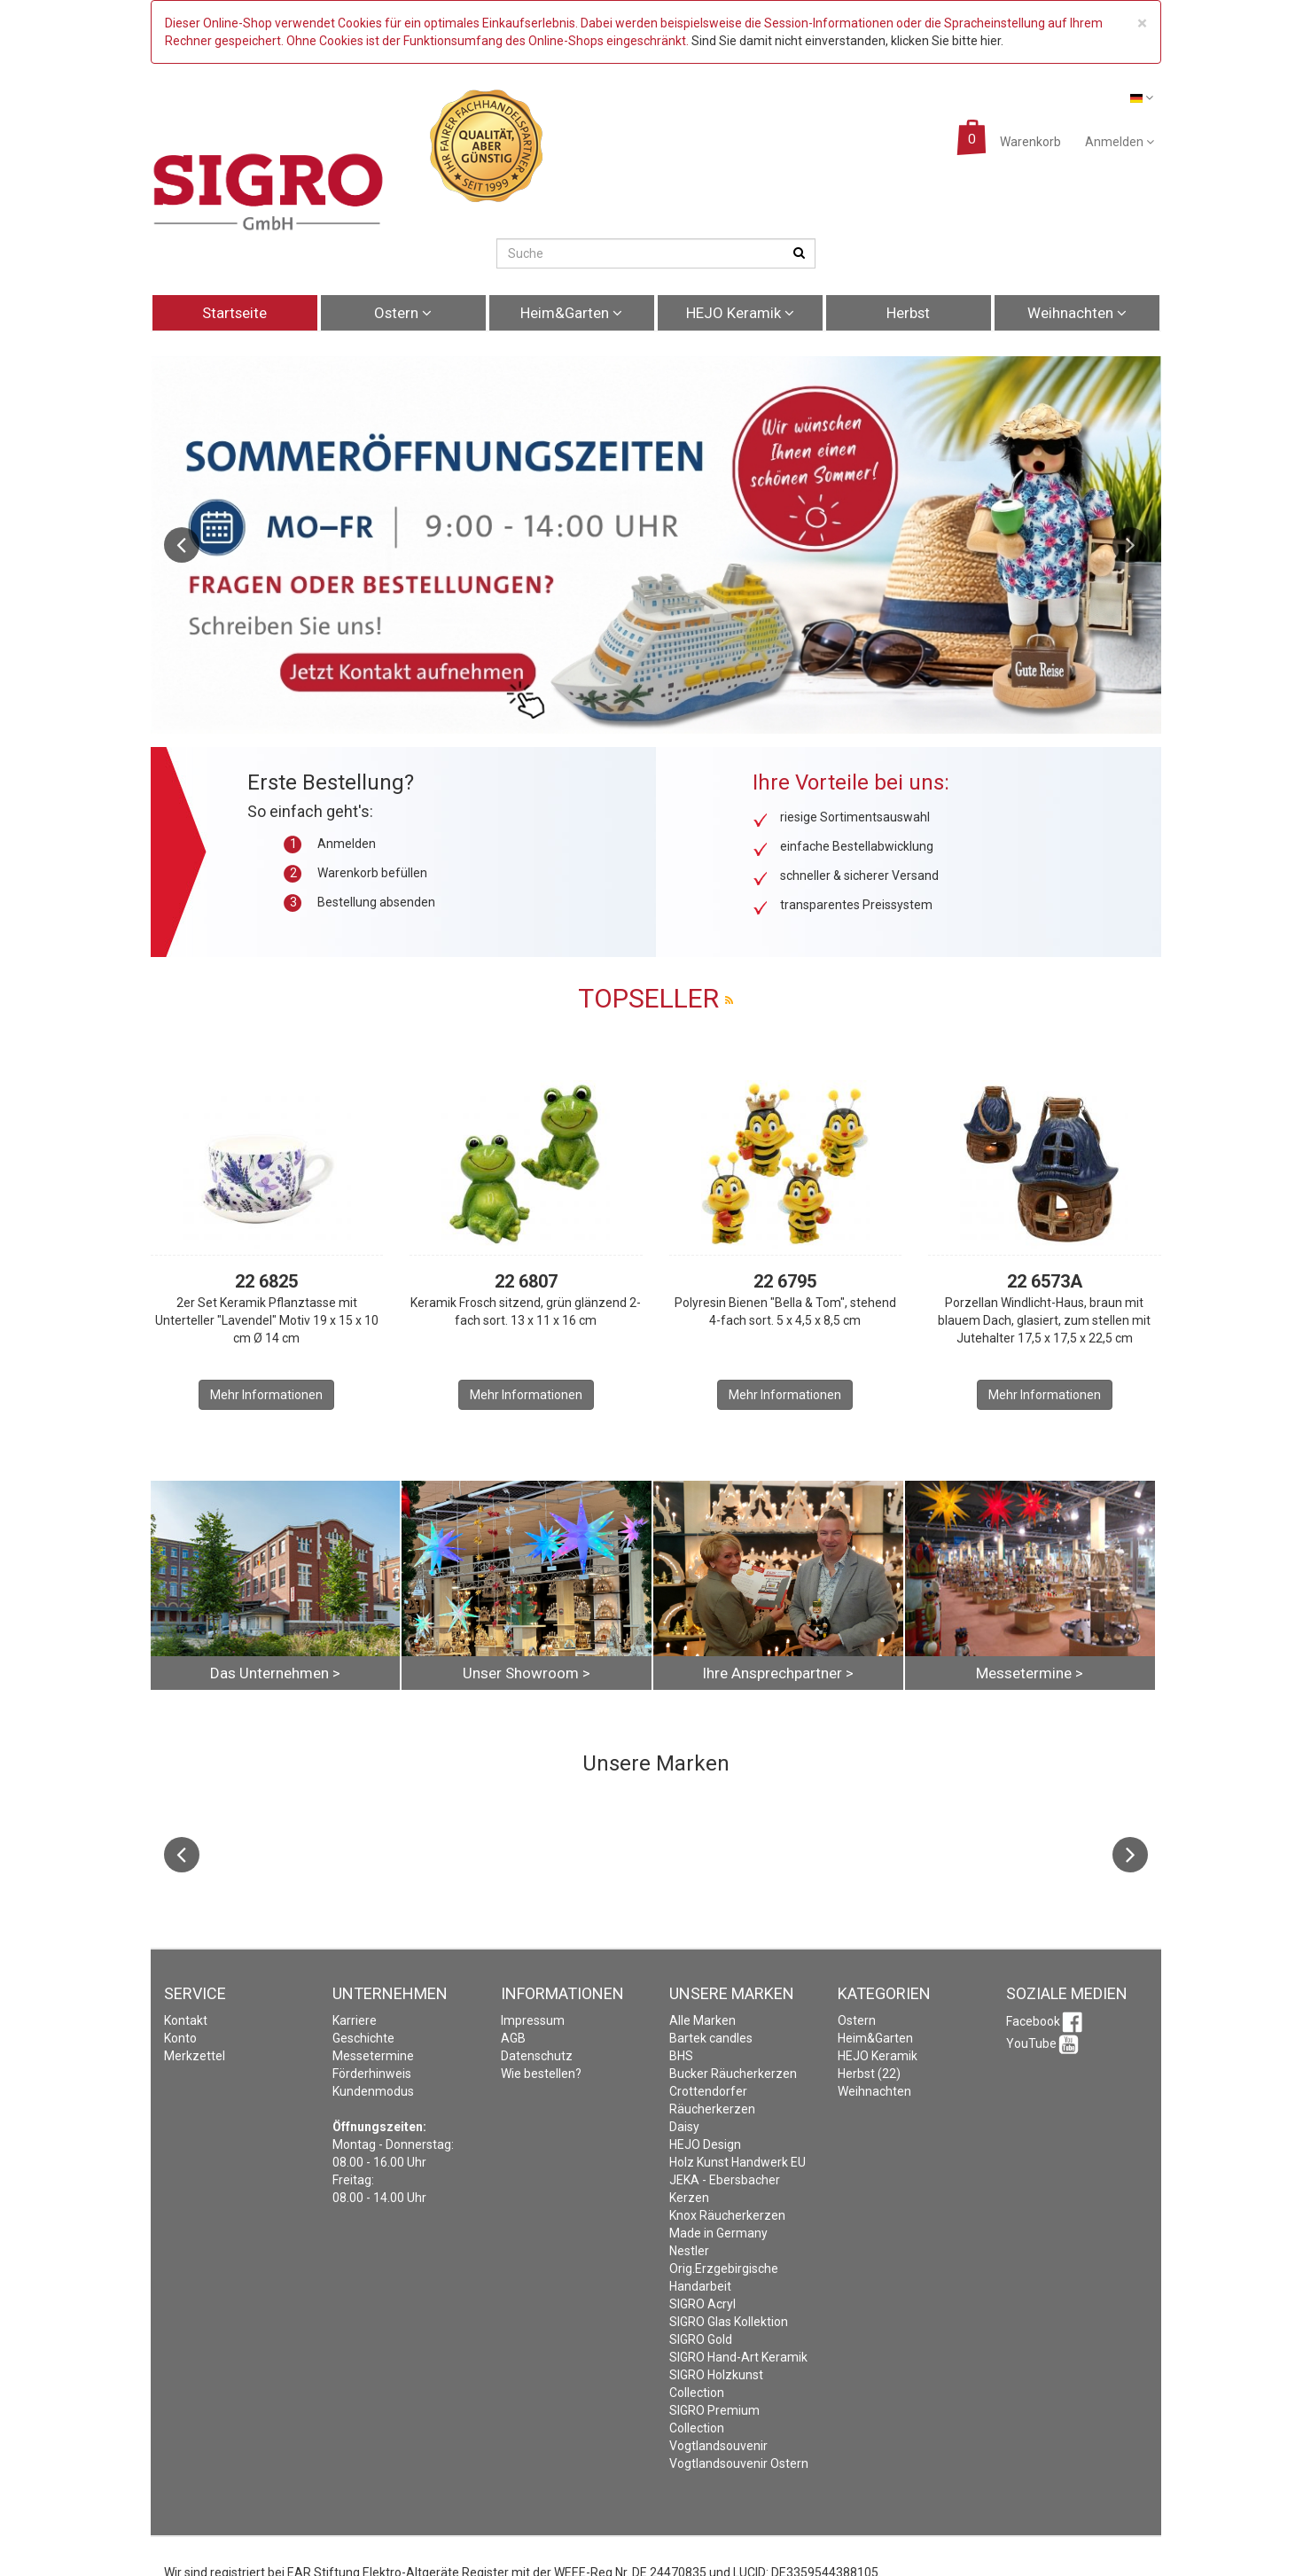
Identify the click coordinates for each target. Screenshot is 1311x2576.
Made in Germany (718, 2233)
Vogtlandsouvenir (718, 2446)
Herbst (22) (869, 2073)
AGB (513, 2038)
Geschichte (363, 2038)
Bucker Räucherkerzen (733, 2073)
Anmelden (1119, 142)
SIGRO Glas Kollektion (728, 2322)
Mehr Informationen (266, 1395)
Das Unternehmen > (275, 1673)
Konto (180, 2038)
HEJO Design (705, 2144)
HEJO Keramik (740, 313)
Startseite (234, 313)
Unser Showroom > (526, 1673)
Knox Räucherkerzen (727, 2215)
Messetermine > (1029, 1673)
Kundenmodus (373, 2091)
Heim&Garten (571, 313)
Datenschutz (537, 2056)
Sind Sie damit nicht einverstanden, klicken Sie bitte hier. (847, 41)
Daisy (684, 2127)
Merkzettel (194, 2056)
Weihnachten (1077, 313)
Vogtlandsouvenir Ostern (738, 2463)
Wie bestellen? (541, 2073)
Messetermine (373, 2056)
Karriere (354, 2020)
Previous (181, 545)
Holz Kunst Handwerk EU (737, 2162)
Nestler (689, 2251)
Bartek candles (711, 2038)
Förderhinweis (371, 2073)
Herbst (908, 313)
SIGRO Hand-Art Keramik (738, 2357)
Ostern (403, 313)
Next (1130, 545)
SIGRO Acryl (702, 2304)
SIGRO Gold (700, 2339)
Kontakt (185, 2020)
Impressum (533, 2020)
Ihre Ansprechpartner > (778, 1673)
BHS (681, 2056)
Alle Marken (702, 2020)
